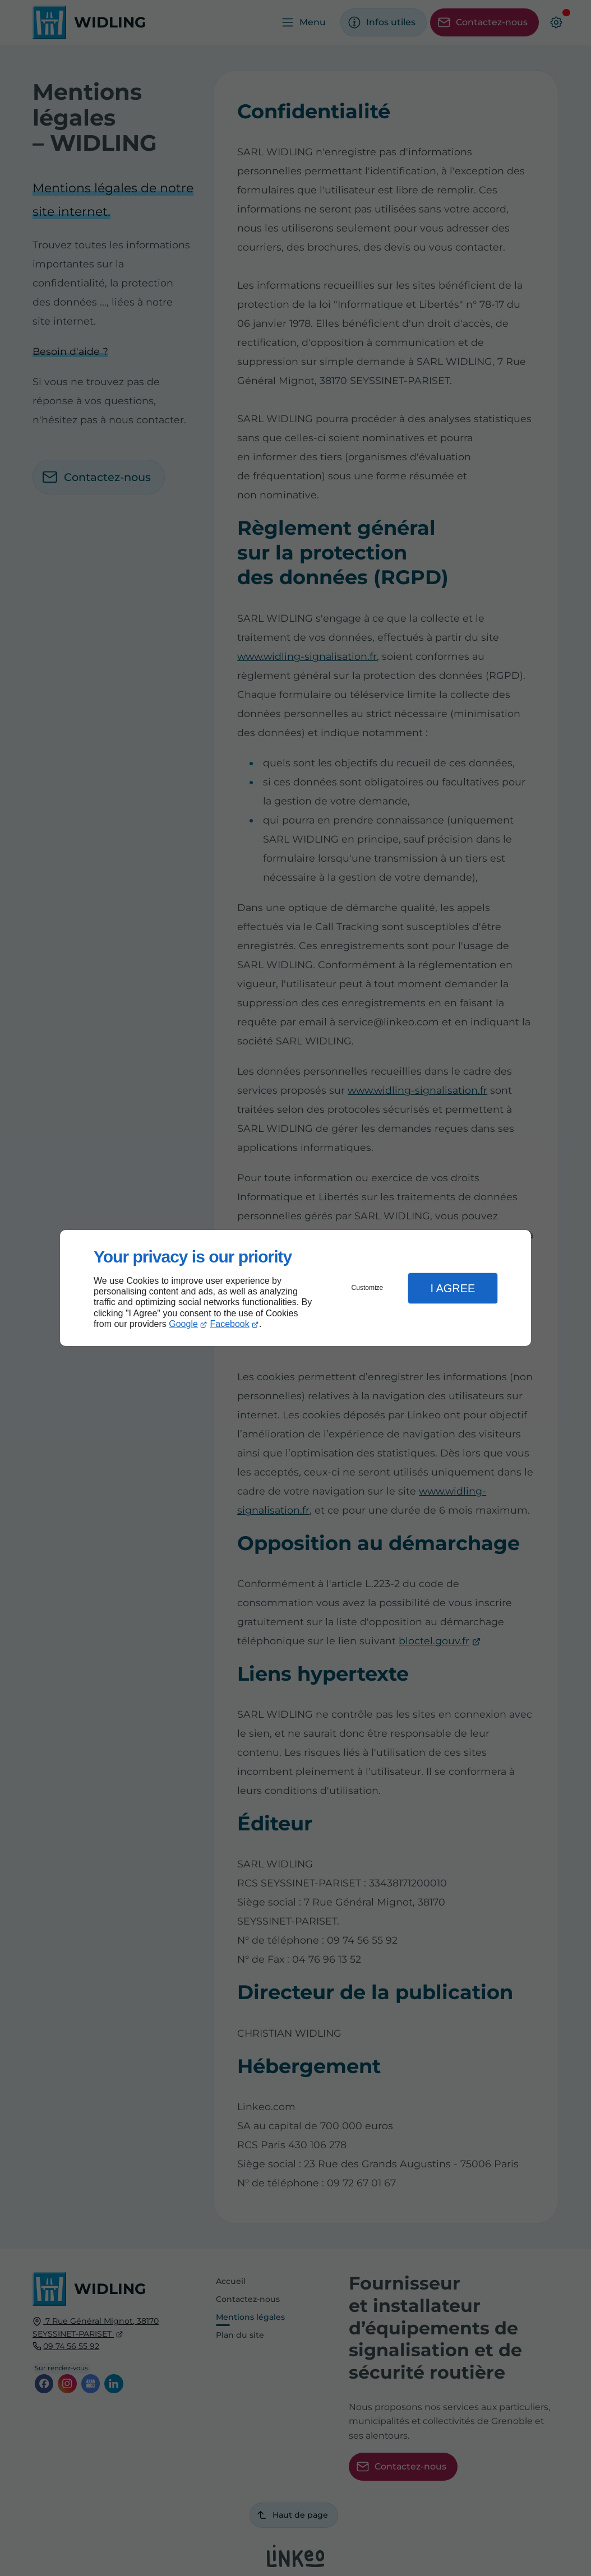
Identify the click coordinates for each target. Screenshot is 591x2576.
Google (183, 1324)
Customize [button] (368, 1288)
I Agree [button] (452, 1288)
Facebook (230, 1324)
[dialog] (295, 1288)
